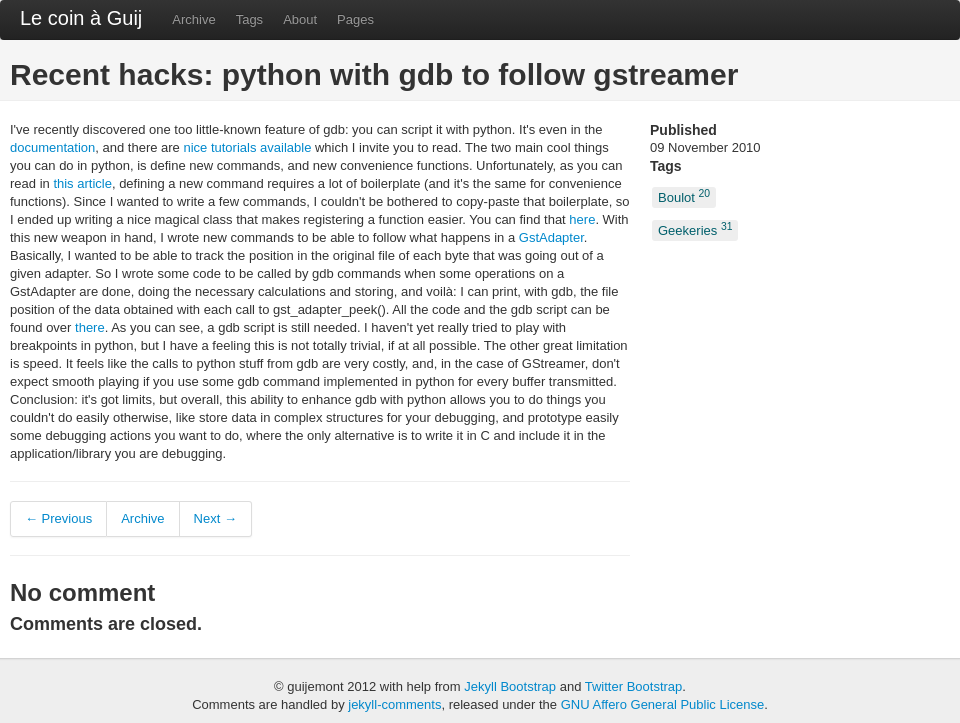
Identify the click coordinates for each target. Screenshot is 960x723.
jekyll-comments (394, 704)
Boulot (684, 196)
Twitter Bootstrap (634, 686)
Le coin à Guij (81, 18)
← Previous (58, 518)
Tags (249, 19)
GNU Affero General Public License (663, 704)
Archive (193, 19)
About (300, 19)
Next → (215, 518)
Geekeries (695, 228)
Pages (355, 19)
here (582, 219)
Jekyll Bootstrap (510, 686)
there (90, 327)
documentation (52, 147)
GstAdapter (551, 237)
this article (82, 183)
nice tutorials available (247, 147)
